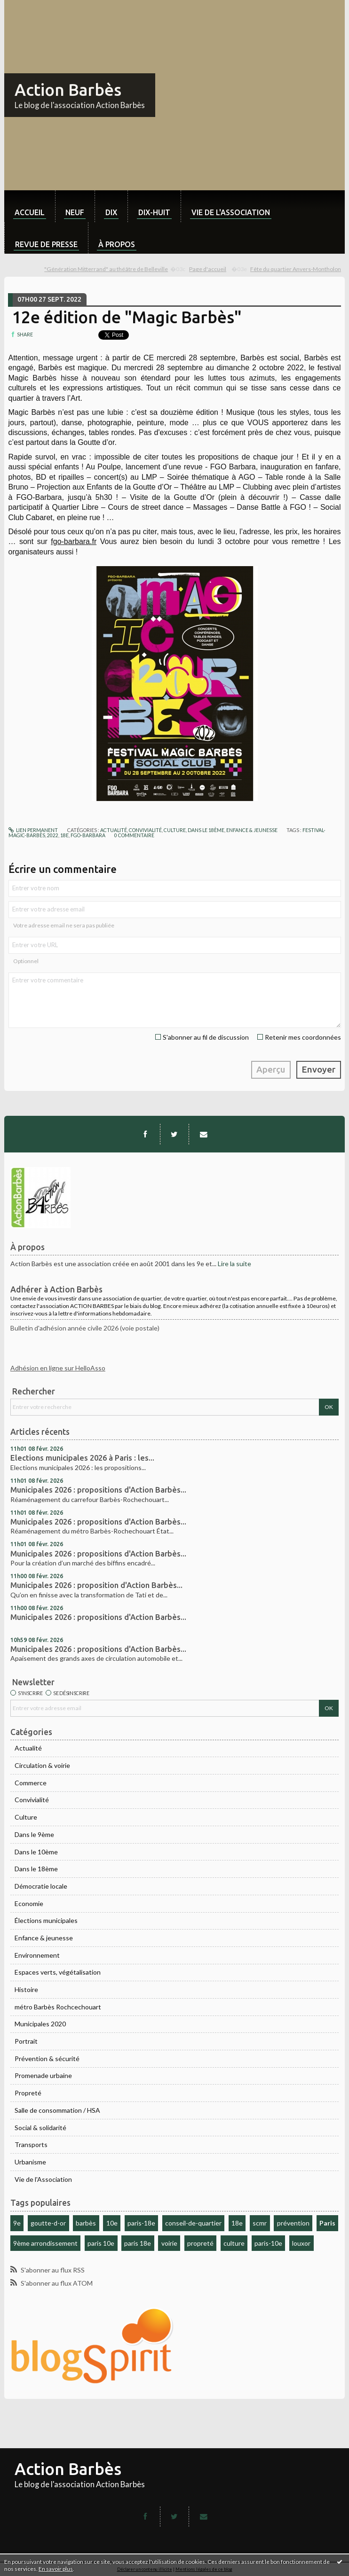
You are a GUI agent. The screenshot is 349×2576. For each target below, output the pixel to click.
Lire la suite (234, 1264)
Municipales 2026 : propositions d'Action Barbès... (98, 1490)
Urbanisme (30, 2162)
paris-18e (141, 2223)
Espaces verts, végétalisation (58, 1972)
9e (17, 2223)
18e (237, 2223)
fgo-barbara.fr (73, 541)
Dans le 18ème (36, 1869)
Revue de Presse (46, 244)
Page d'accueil (207, 268)
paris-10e (268, 2243)
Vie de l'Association (43, 2179)
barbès (86, 2223)
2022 (52, 835)
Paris (327, 2223)
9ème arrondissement (45, 2243)
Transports (31, 2144)
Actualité (28, 1748)
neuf (74, 212)
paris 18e (137, 2243)
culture (234, 2243)
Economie (29, 1903)
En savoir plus (56, 2568)
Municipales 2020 (40, 2024)
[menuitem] (29, 206)
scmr (260, 2223)
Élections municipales (46, 1920)
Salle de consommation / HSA (57, 2110)
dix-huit (154, 212)
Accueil (30, 212)
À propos (116, 244)
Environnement (37, 1955)
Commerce (31, 1783)
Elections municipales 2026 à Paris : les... (82, 1458)
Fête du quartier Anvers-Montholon (295, 268)
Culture (26, 1817)
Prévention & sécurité (47, 2058)
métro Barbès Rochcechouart (58, 2007)
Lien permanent (33, 830)
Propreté (28, 2093)
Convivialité (32, 1800)
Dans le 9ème (34, 1834)
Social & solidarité (40, 2128)
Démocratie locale (41, 1886)
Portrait (26, 2041)
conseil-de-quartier (193, 2223)
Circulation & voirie (42, 1765)
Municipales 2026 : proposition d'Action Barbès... (96, 1585)
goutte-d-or (48, 2223)
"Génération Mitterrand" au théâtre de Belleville (106, 268)
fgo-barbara (88, 835)
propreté (200, 2243)
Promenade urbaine (43, 2075)
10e (112, 2223)
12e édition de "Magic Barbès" (127, 317)
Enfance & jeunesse (44, 1938)
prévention (293, 2223)
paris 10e (100, 2243)
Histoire (26, 1989)
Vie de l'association (230, 212)
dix (111, 212)
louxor (301, 2243)
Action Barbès (68, 89)
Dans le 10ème (36, 1852)
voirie (169, 2243)
